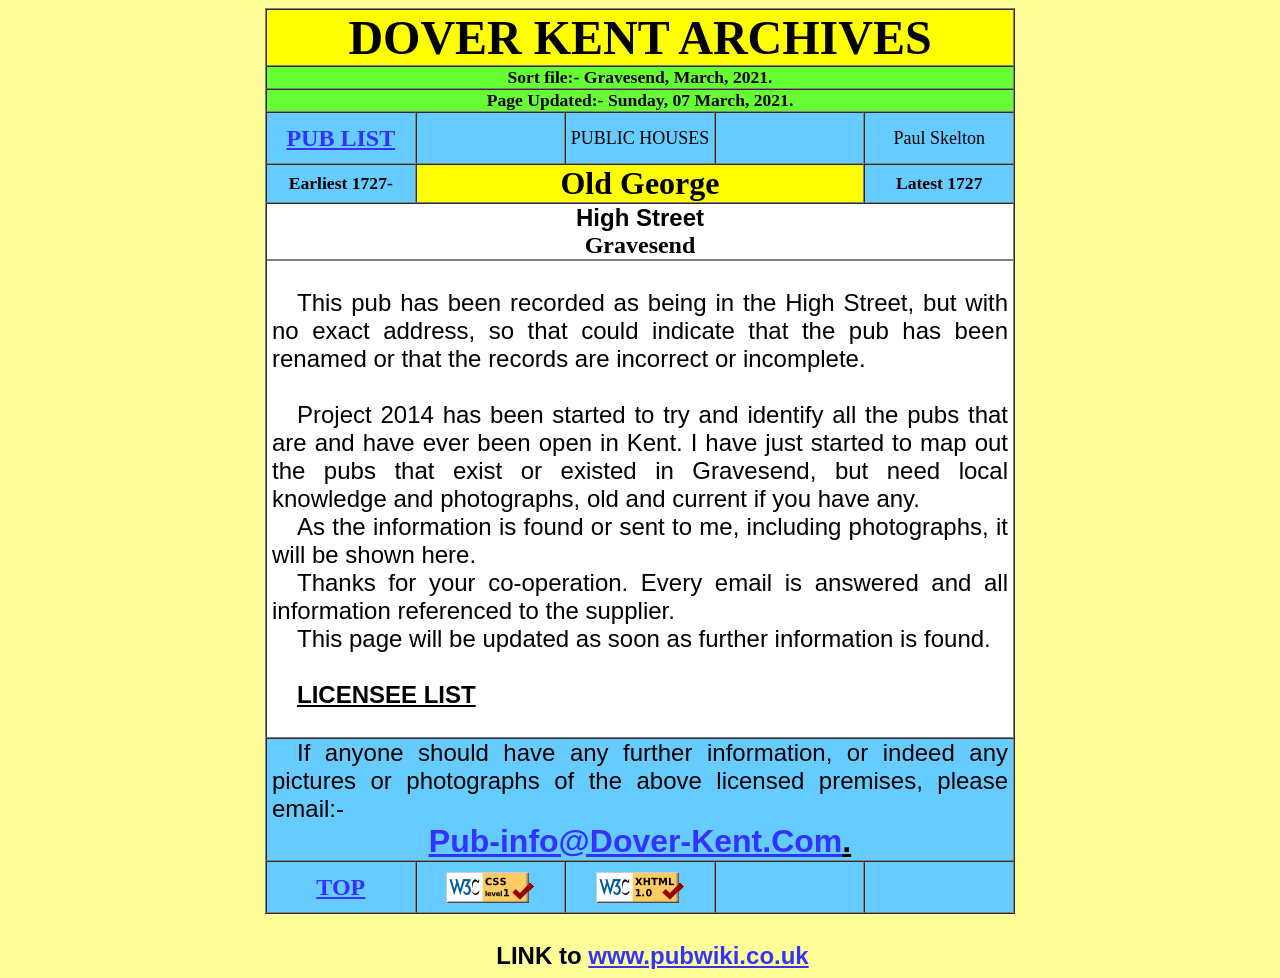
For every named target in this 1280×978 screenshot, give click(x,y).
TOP (340, 887)
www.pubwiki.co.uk (698, 955)
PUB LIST (340, 138)
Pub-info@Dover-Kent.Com (635, 841)
